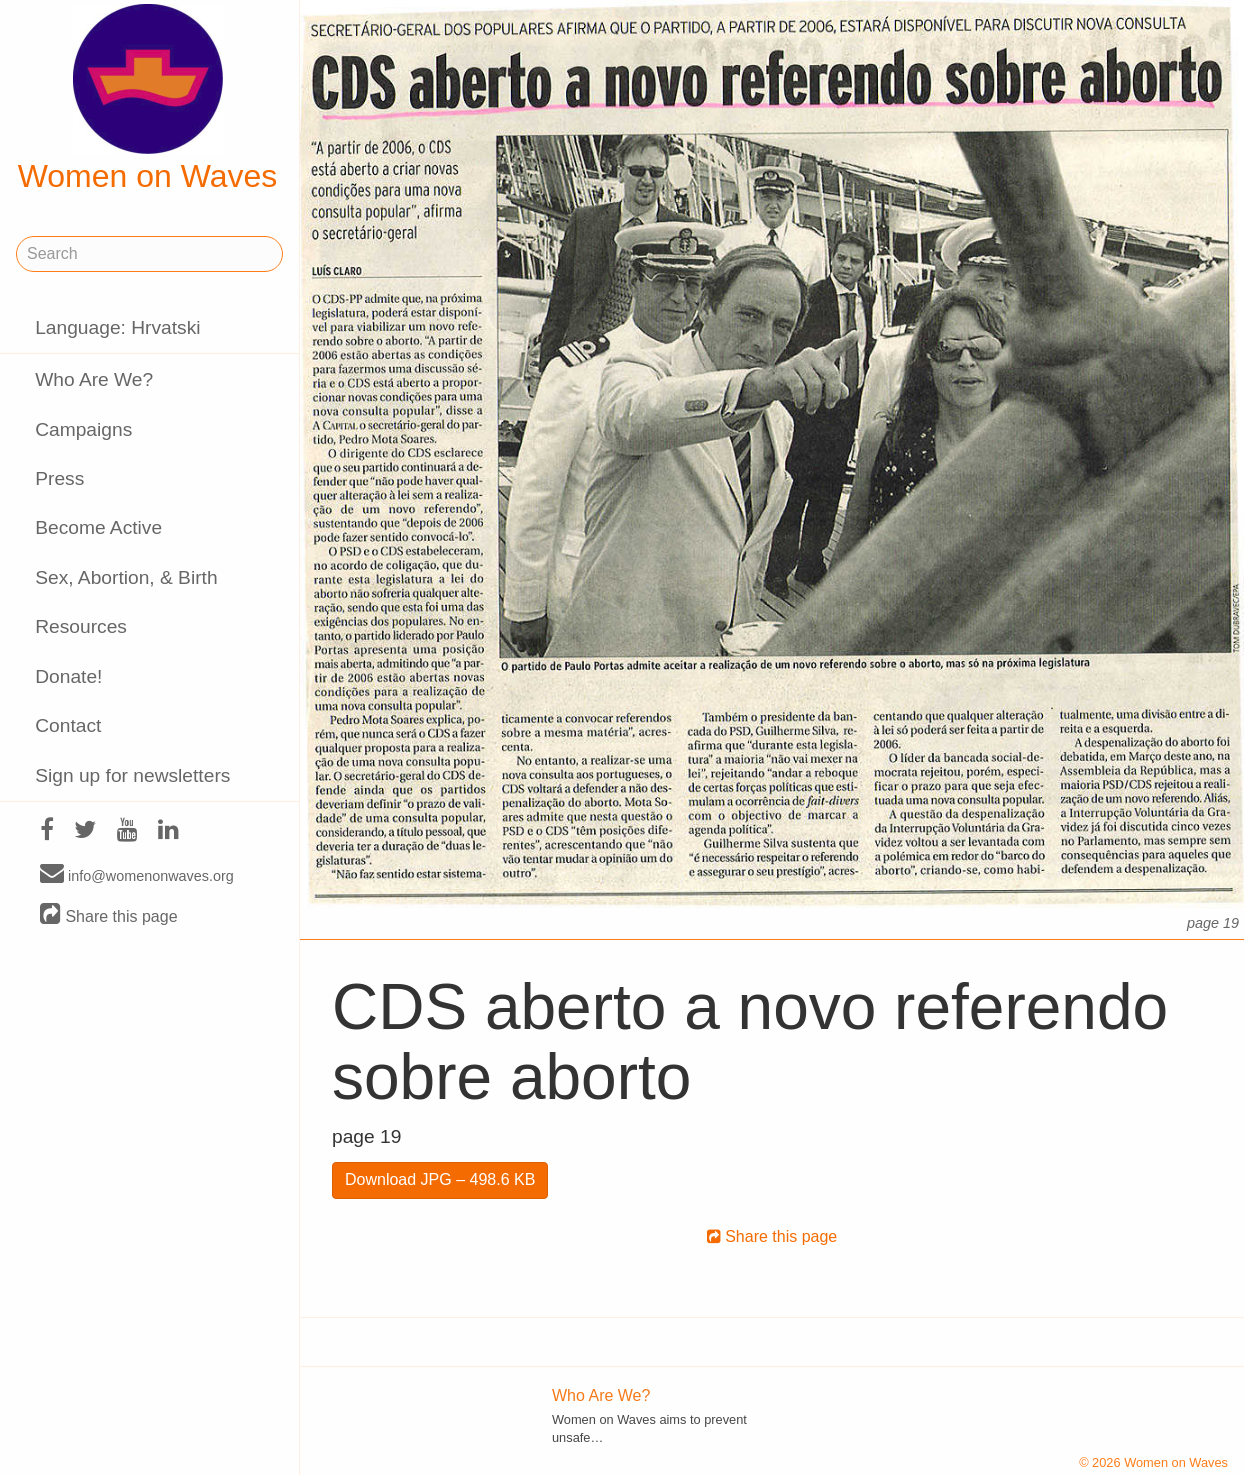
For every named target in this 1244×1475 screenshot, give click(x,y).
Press (59, 478)
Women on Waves (148, 99)
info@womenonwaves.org (137, 875)
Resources (81, 626)
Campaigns (83, 429)
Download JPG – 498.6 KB (440, 1179)
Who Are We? (94, 379)
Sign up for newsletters (132, 775)
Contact (68, 725)
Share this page (109, 915)
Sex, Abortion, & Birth (126, 577)
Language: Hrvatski (117, 327)
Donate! (68, 676)
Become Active (98, 527)
